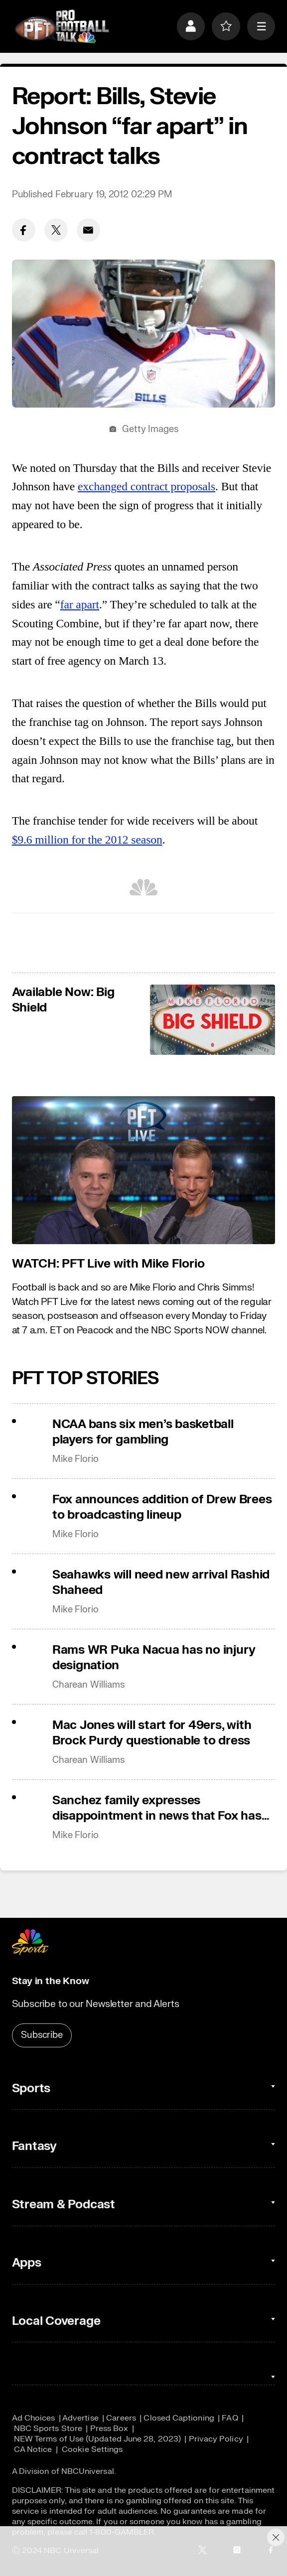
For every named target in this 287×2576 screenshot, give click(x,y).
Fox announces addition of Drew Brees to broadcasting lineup (162, 1507)
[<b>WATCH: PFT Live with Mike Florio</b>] (144, 1170)
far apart (79, 604)
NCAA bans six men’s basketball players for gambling (143, 1432)
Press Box (109, 2428)
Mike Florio (75, 1459)
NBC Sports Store (48, 2428)
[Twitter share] (56, 230)
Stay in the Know (50, 1981)
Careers (121, 2418)
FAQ (230, 2418)
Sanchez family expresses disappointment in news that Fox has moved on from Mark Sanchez (157, 1808)
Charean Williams (88, 1685)
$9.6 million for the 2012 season (87, 839)
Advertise (80, 2418)
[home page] (62, 26)
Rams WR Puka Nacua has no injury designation (153, 1657)
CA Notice (33, 2449)
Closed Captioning (179, 2418)
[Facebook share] (23, 230)
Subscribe (41, 2035)
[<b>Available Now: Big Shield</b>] (212, 1020)
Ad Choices (33, 2418)
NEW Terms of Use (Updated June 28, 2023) (97, 2438)
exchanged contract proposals (146, 486)
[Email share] (88, 230)
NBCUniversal (87, 2471)
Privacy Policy (216, 2438)
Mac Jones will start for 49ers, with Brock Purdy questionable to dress (152, 1732)
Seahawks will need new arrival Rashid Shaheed (161, 1582)
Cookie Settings (92, 2449)
